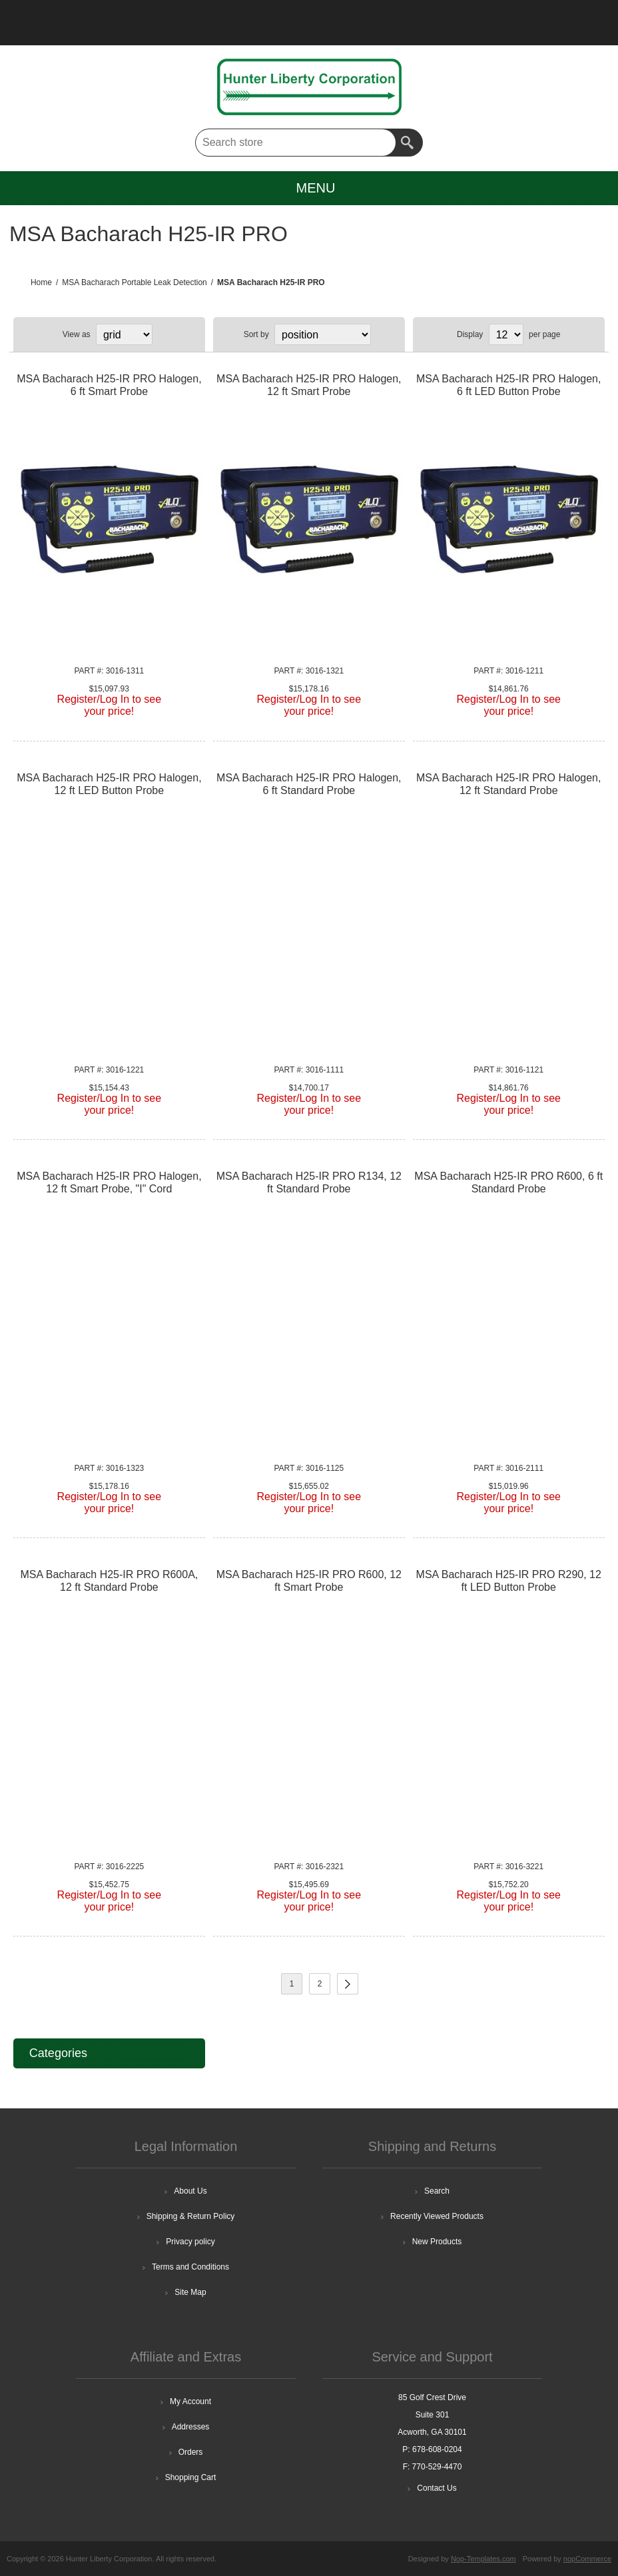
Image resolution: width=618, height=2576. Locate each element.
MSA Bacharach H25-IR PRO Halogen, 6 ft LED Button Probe (508, 385)
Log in (80, 17)
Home (41, 282)
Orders (190, 2452)
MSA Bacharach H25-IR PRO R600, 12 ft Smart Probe (309, 1581)
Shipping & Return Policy (191, 2216)
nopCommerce (587, 2559)
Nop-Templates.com (483, 2559)
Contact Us (436, 2488)
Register (45, 17)
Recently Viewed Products (436, 2216)
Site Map (190, 2292)
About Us (190, 2191)
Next (347, 1983)
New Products (437, 2241)
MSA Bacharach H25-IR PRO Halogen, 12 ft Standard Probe (508, 784)
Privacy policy (190, 2241)
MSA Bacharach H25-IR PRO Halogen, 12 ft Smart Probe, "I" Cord (109, 1182)
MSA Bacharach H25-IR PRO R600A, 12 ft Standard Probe (109, 1581)
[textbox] (296, 142)
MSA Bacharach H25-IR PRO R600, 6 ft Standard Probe (508, 1182)
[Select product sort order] (322, 334)
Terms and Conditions (190, 2267)
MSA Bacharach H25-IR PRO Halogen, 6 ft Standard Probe (308, 784)
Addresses (191, 2426)
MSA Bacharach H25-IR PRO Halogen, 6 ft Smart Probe (109, 385)
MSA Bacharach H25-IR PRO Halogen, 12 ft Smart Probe (308, 385)
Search (409, 142)
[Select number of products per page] (506, 334)
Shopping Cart (190, 2477)
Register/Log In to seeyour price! (109, 705)
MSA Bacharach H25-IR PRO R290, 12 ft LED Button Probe (508, 1581)
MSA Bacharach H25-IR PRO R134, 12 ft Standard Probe (309, 1182)
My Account (190, 2401)
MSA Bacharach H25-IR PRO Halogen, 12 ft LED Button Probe (109, 784)
